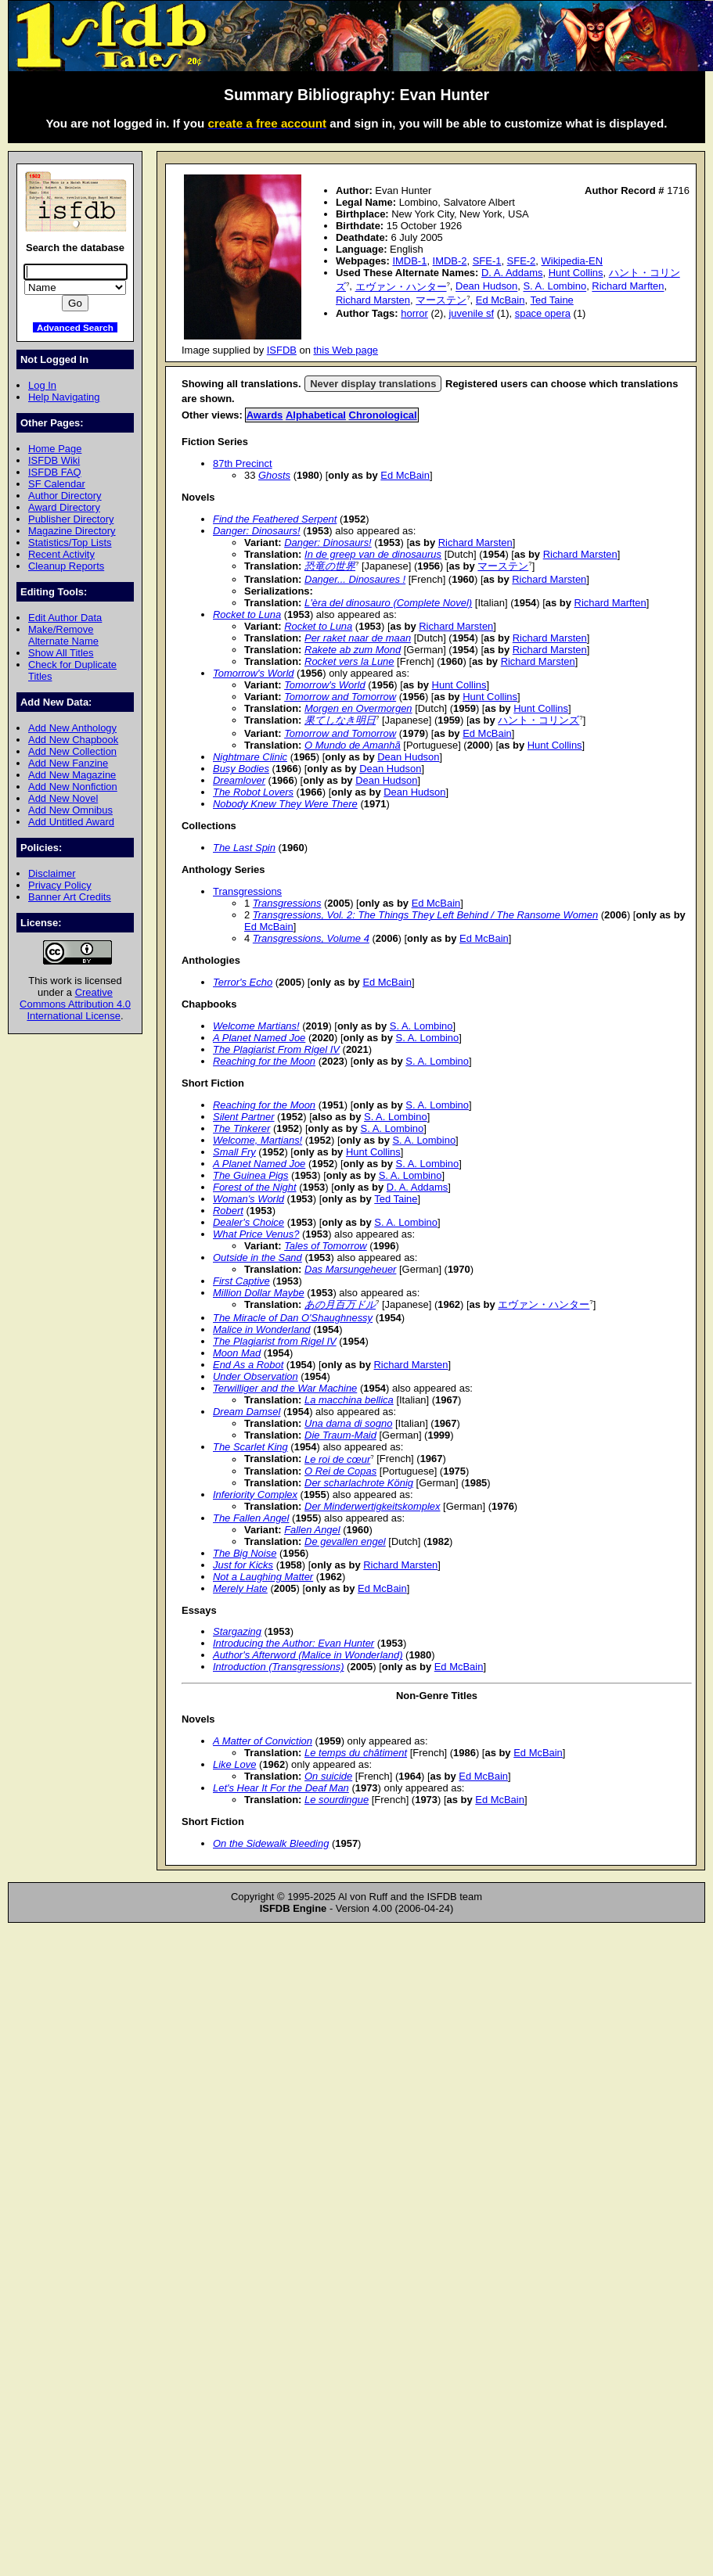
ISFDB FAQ (54, 472)
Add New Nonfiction (72, 786)
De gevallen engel (345, 1541)
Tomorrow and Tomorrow (340, 696)
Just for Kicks (243, 1565)
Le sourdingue (336, 1799)
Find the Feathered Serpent (275, 519)
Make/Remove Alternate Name (63, 635)
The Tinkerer (241, 1128)
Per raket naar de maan (357, 638)
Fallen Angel (312, 1530)
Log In (42, 385)
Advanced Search (75, 327)
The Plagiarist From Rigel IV (276, 1049)
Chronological (383, 415)
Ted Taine (552, 300)
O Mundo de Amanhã (352, 745)
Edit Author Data (65, 617)
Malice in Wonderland (262, 1329)
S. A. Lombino (554, 287)
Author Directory (65, 495)
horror (414, 313)
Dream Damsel (246, 1411)
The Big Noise (244, 1553)
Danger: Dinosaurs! (257, 531)
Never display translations (373, 384)
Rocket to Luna (247, 614)
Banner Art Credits (69, 897)
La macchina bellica (349, 1400)
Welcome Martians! (256, 1026)
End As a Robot (248, 1365)
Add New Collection (72, 751)
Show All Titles (61, 653)
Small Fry (234, 1152)
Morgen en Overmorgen (358, 708)
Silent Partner (243, 1117)
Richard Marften (628, 287)
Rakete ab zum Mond (352, 650)
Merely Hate (240, 1588)
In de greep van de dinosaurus (372, 554)
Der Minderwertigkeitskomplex (372, 1506)
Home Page (54, 448)
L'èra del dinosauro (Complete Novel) (388, 603)
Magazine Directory (72, 531)
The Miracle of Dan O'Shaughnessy (293, 1318)
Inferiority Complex (255, 1494)
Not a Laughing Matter (263, 1577)
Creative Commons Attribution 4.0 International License (75, 1004)
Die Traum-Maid (340, 1435)
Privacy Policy (60, 885)
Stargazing (237, 1631)
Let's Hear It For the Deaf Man (281, 1788)
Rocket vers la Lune (349, 661)
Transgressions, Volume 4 (311, 938)
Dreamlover (239, 780)
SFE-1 (487, 261)
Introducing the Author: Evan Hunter (293, 1643)
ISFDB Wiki (54, 460)
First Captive (241, 1281)
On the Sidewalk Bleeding (271, 1843)
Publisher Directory (70, 519)
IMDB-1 (409, 261)
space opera (543, 313)
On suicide (328, 1776)
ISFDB (282, 350)
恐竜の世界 (329, 566)
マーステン (441, 300)
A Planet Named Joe (259, 1038)
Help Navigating (63, 397)
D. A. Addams (511, 272)
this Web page (346, 350)
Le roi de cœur (337, 1459)
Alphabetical (316, 415)
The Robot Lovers (253, 792)
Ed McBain (500, 300)
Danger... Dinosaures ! (354, 579)
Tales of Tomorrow (325, 1246)
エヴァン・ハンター (401, 287)
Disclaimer (51, 873)
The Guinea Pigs (251, 1175)
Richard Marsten (373, 300)
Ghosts (274, 475)
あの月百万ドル (340, 1304)
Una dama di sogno (348, 1423)
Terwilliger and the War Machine (285, 1388)
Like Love (234, 1764)
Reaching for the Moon (264, 1061)
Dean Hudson (486, 287)
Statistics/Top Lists (70, 542)
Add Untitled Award (71, 822)
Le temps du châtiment (355, 1753)
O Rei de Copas (340, 1471)
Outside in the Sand (257, 1257)
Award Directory (64, 507)
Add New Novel (63, 798)
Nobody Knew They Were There (285, 804)
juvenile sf (471, 313)
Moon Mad (237, 1353)
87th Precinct (242, 463)
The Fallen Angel (251, 1518)
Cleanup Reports (66, 566)
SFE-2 (521, 261)
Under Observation (255, 1376)
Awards (265, 415)
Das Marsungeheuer (350, 1269)
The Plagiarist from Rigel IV (275, 1341)
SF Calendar (56, 484)
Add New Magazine (72, 775)
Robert (228, 1210)
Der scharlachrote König (358, 1483)
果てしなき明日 (340, 720)
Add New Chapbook (73, 739)
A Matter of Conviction (262, 1741)
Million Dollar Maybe (258, 1293)
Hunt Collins (576, 272)
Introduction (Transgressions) (278, 1666)
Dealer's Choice (248, 1222)
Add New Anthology (72, 728)
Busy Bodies (241, 768)
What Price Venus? (256, 1234)
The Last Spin (244, 847)
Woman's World (248, 1199)
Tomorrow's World (253, 673)
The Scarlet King (250, 1447)
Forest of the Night (255, 1187)
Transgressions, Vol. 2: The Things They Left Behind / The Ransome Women (425, 915)
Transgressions (247, 891)
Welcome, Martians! (257, 1140)
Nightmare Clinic (250, 757)
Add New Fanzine (68, 763)
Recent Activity (61, 554)
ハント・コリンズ (538, 720)
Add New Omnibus (70, 810)
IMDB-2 (450, 261)
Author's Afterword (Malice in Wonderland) (307, 1655)
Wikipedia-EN (572, 261)
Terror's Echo (242, 982)
